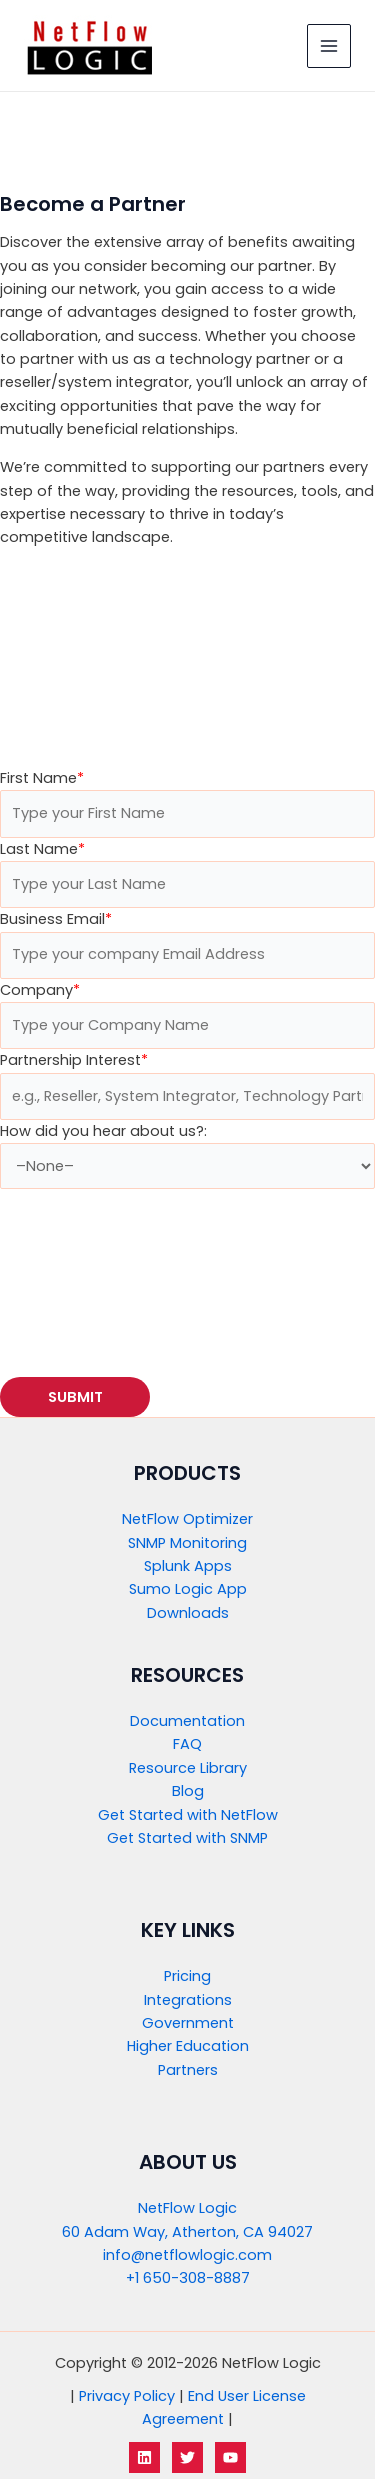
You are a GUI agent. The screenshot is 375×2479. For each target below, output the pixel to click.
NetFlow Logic (187, 2208)
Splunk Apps (188, 1566)
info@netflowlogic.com (187, 2255)
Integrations (188, 2000)
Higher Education (188, 2046)
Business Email (56, 919)
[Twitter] (187, 2457)
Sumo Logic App (188, 1589)
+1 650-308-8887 (188, 2278)
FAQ (187, 1744)
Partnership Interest (74, 1060)
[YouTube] (230, 2457)
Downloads (188, 1613)
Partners (188, 2070)
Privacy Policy (127, 2396)
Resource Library (188, 1768)
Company (40, 990)
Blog (188, 1791)
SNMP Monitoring (187, 1543)
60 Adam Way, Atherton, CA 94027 (187, 2232)
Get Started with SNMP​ (187, 1838)
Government (188, 2023)
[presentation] (152, 1276)
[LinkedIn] (144, 2457)
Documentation (187, 1721)
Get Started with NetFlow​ (188, 1815)
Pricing (187, 1976)
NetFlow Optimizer (187, 1519)
